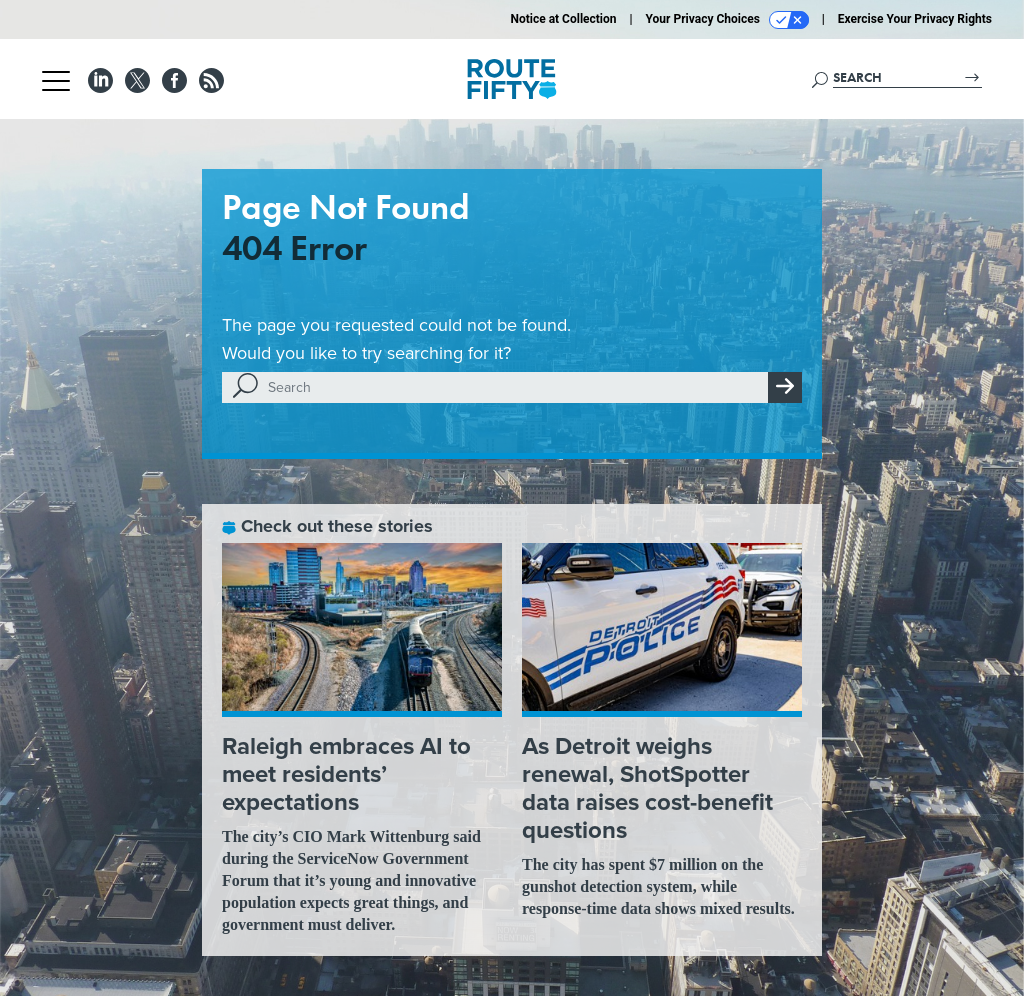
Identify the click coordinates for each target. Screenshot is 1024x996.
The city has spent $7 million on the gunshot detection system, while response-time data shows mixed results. (658, 886)
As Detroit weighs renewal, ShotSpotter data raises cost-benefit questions (647, 788)
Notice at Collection (563, 19)
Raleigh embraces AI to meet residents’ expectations (346, 774)
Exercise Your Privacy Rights (915, 19)
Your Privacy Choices (727, 20)
